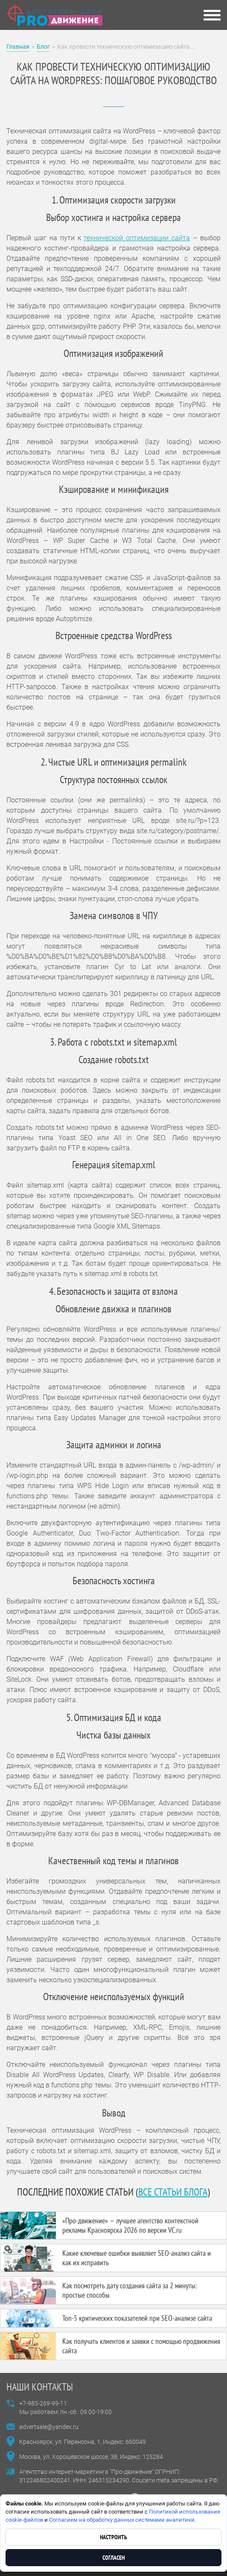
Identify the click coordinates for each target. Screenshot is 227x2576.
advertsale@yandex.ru (49, 2426)
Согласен (113, 2557)
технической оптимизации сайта (137, 238)
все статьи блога (172, 2192)
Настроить (113, 2537)
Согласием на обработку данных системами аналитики (122, 2520)
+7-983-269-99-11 (43, 2403)
